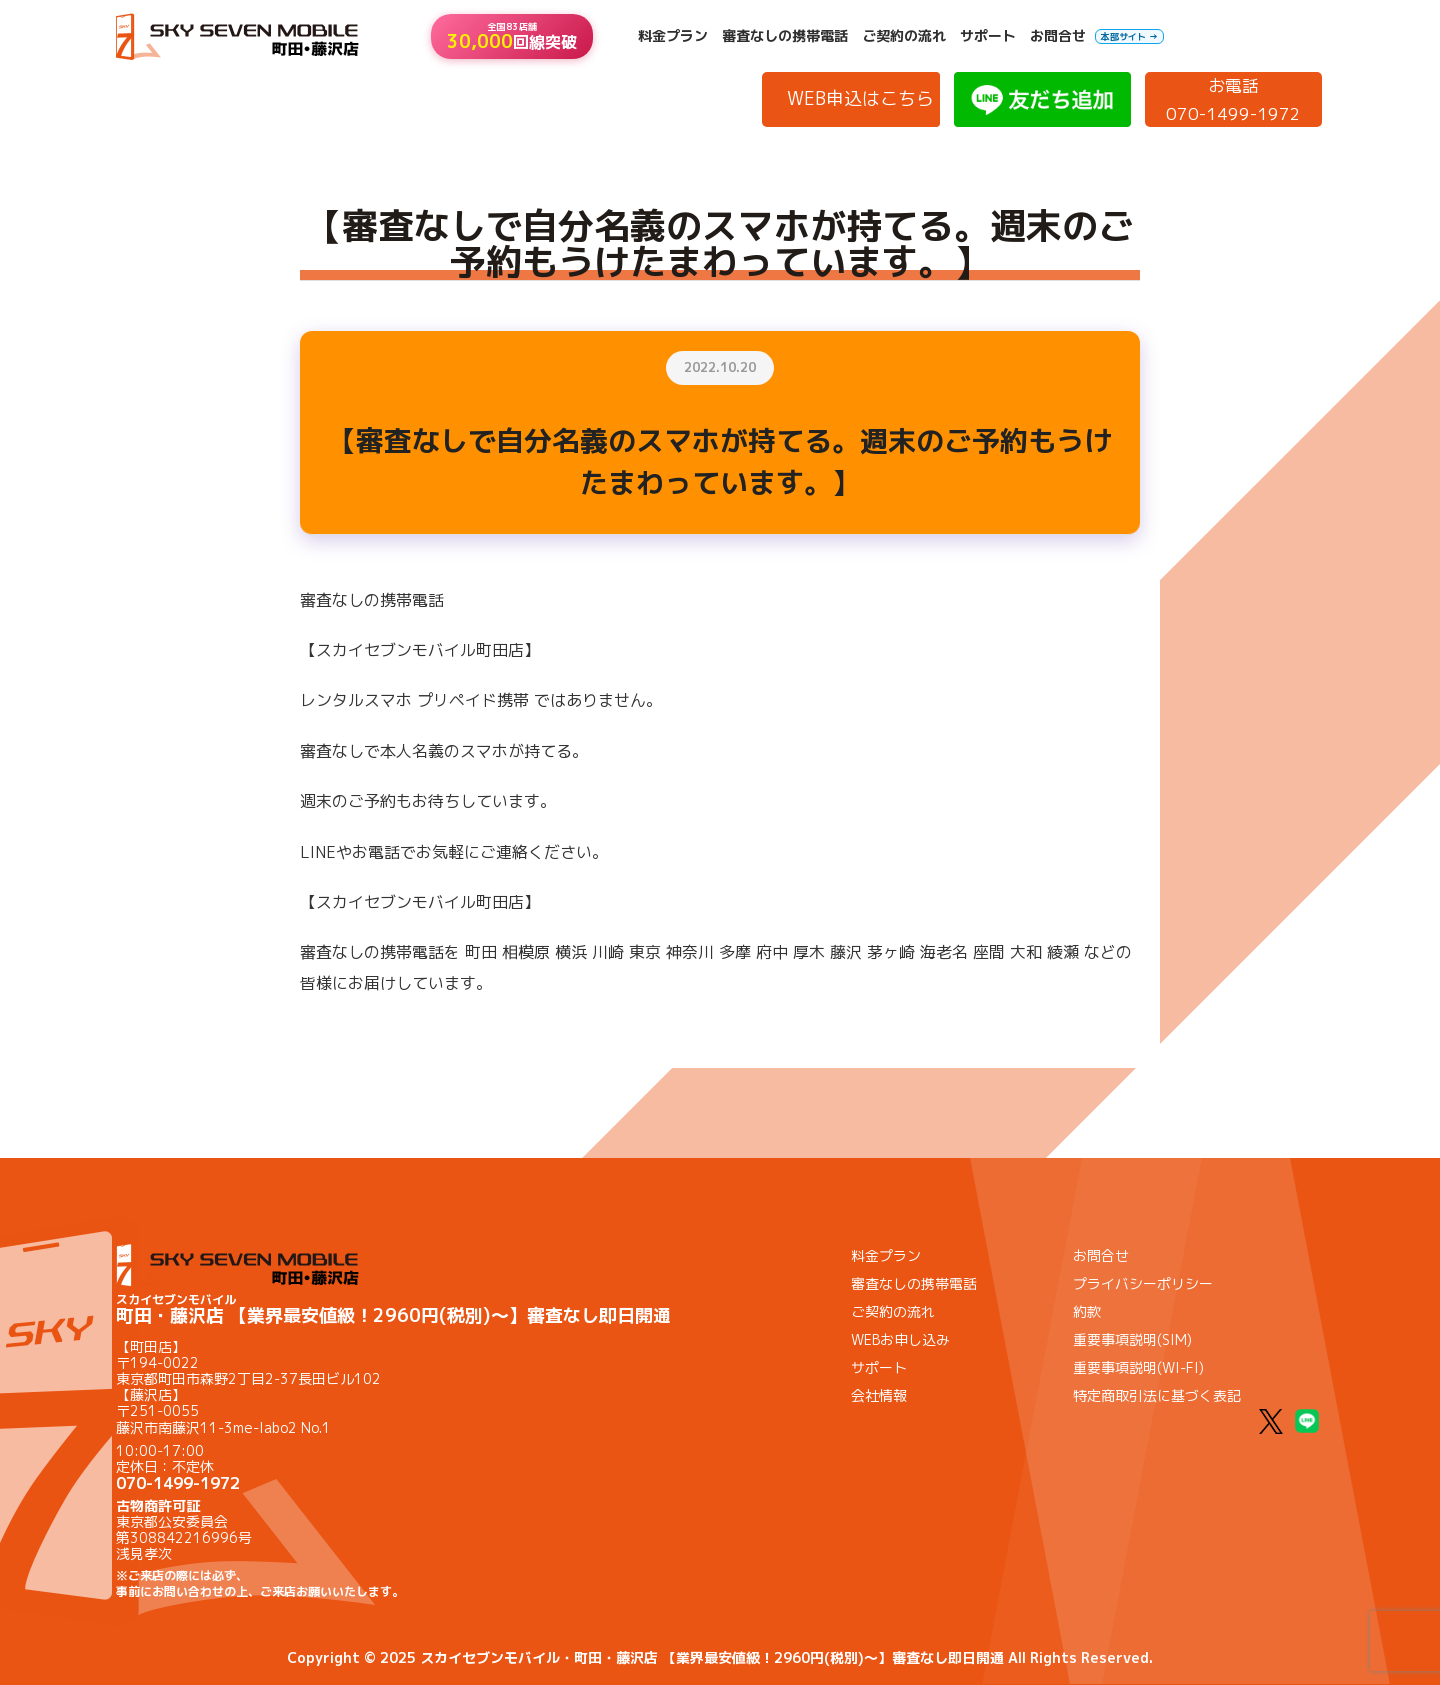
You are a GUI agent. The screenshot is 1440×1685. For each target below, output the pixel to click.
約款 (1087, 1311)
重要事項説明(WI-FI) (1138, 1367)
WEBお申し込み (900, 1339)
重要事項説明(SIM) (1132, 1339)
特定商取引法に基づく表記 (1157, 1395)
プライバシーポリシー (1143, 1283)
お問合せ (1058, 36)
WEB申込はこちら (860, 98)
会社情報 (879, 1395)
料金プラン (673, 36)
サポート (988, 36)
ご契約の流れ (904, 36)
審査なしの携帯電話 (785, 36)
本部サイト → (1129, 36)
